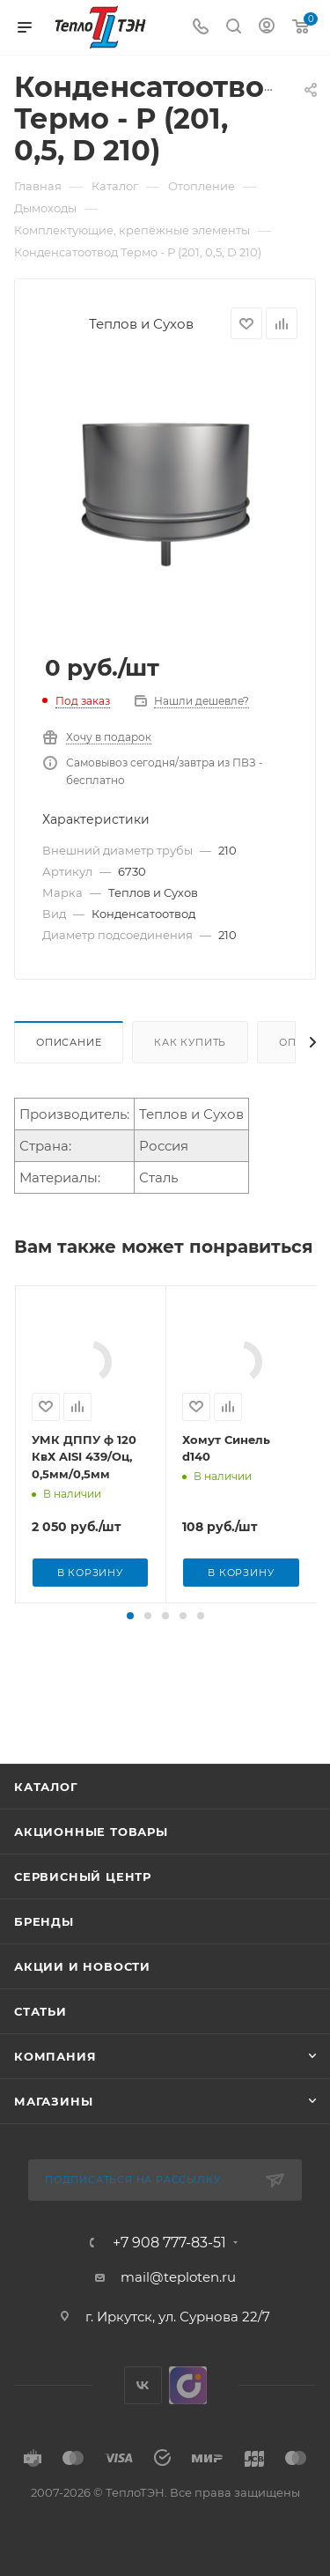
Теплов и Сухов (141, 323)
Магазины (53, 2136)
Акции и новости (82, 2002)
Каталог (46, 1822)
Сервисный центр (82, 1912)
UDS (188, 2420)
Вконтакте (143, 2420)
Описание (68, 1042)
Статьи (40, 2046)
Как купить (190, 1042)
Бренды (44, 1957)
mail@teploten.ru (178, 2312)
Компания (55, 2091)
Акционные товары (91, 1867)
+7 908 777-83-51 (169, 2278)
